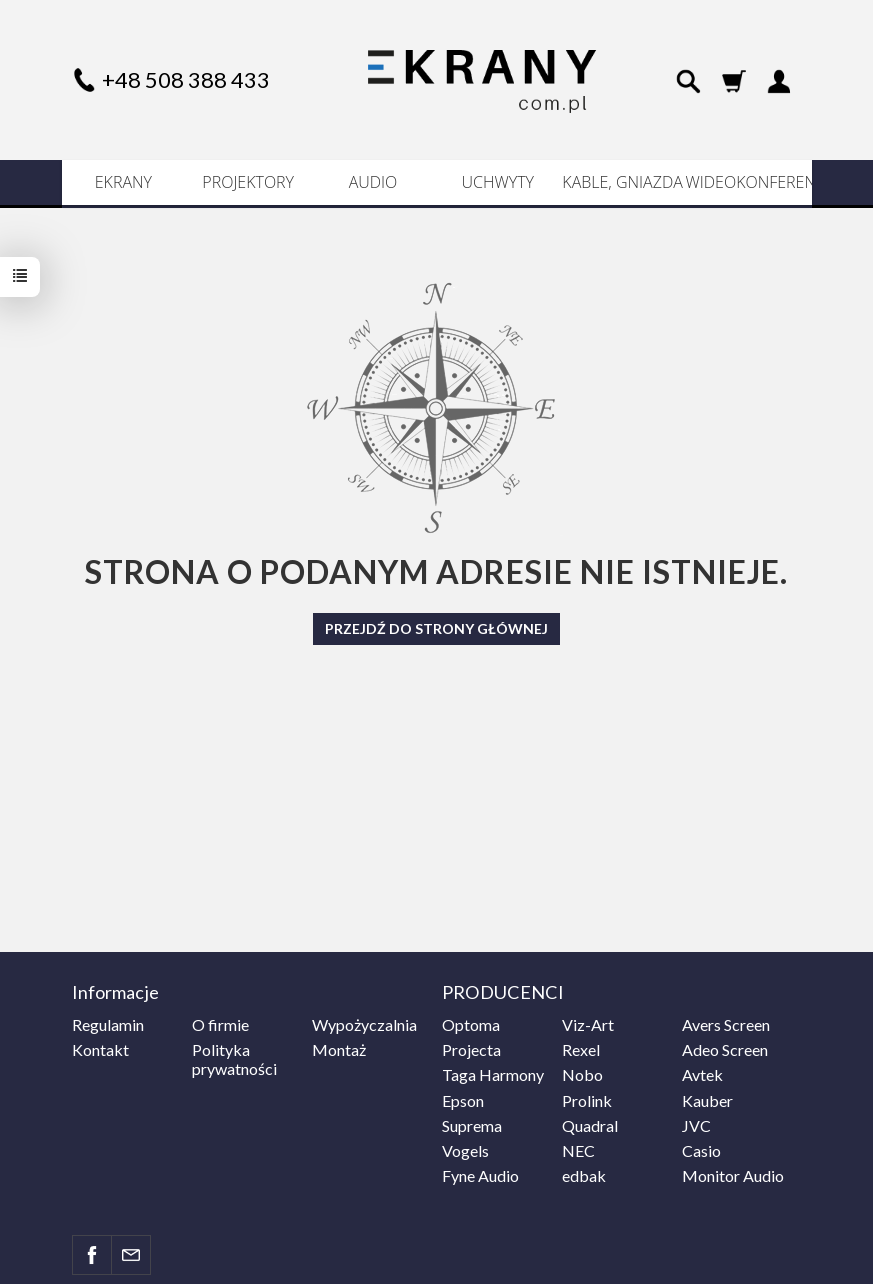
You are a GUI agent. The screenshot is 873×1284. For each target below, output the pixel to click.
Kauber (707, 1100)
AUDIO (373, 182)
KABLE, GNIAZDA (622, 182)
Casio (701, 1150)
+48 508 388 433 (186, 79)
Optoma (471, 1024)
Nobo (582, 1074)
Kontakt (100, 1049)
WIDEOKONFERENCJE (747, 182)
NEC (578, 1150)
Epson (463, 1100)
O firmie (220, 1024)
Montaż (339, 1049)
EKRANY (123, 182)
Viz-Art (588, 1024)
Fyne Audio (480, 1175)
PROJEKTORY (248, 182)
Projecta (471, 1049)
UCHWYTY (498, 182)
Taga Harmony (493, 1074)
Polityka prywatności (234, 1059)
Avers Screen (726, 1024)
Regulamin (108, 1024)
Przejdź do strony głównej (436, 628)
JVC (696, 1125)
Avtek (702, 1074)
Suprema (472, 1125)
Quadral (590, 1125)
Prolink (587, 1100)
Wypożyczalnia (364, 1024)
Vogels (465, 1150)
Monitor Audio (733, 1175)
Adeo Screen (725, 1049)
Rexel (581, 1049)
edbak (584, 1175)
